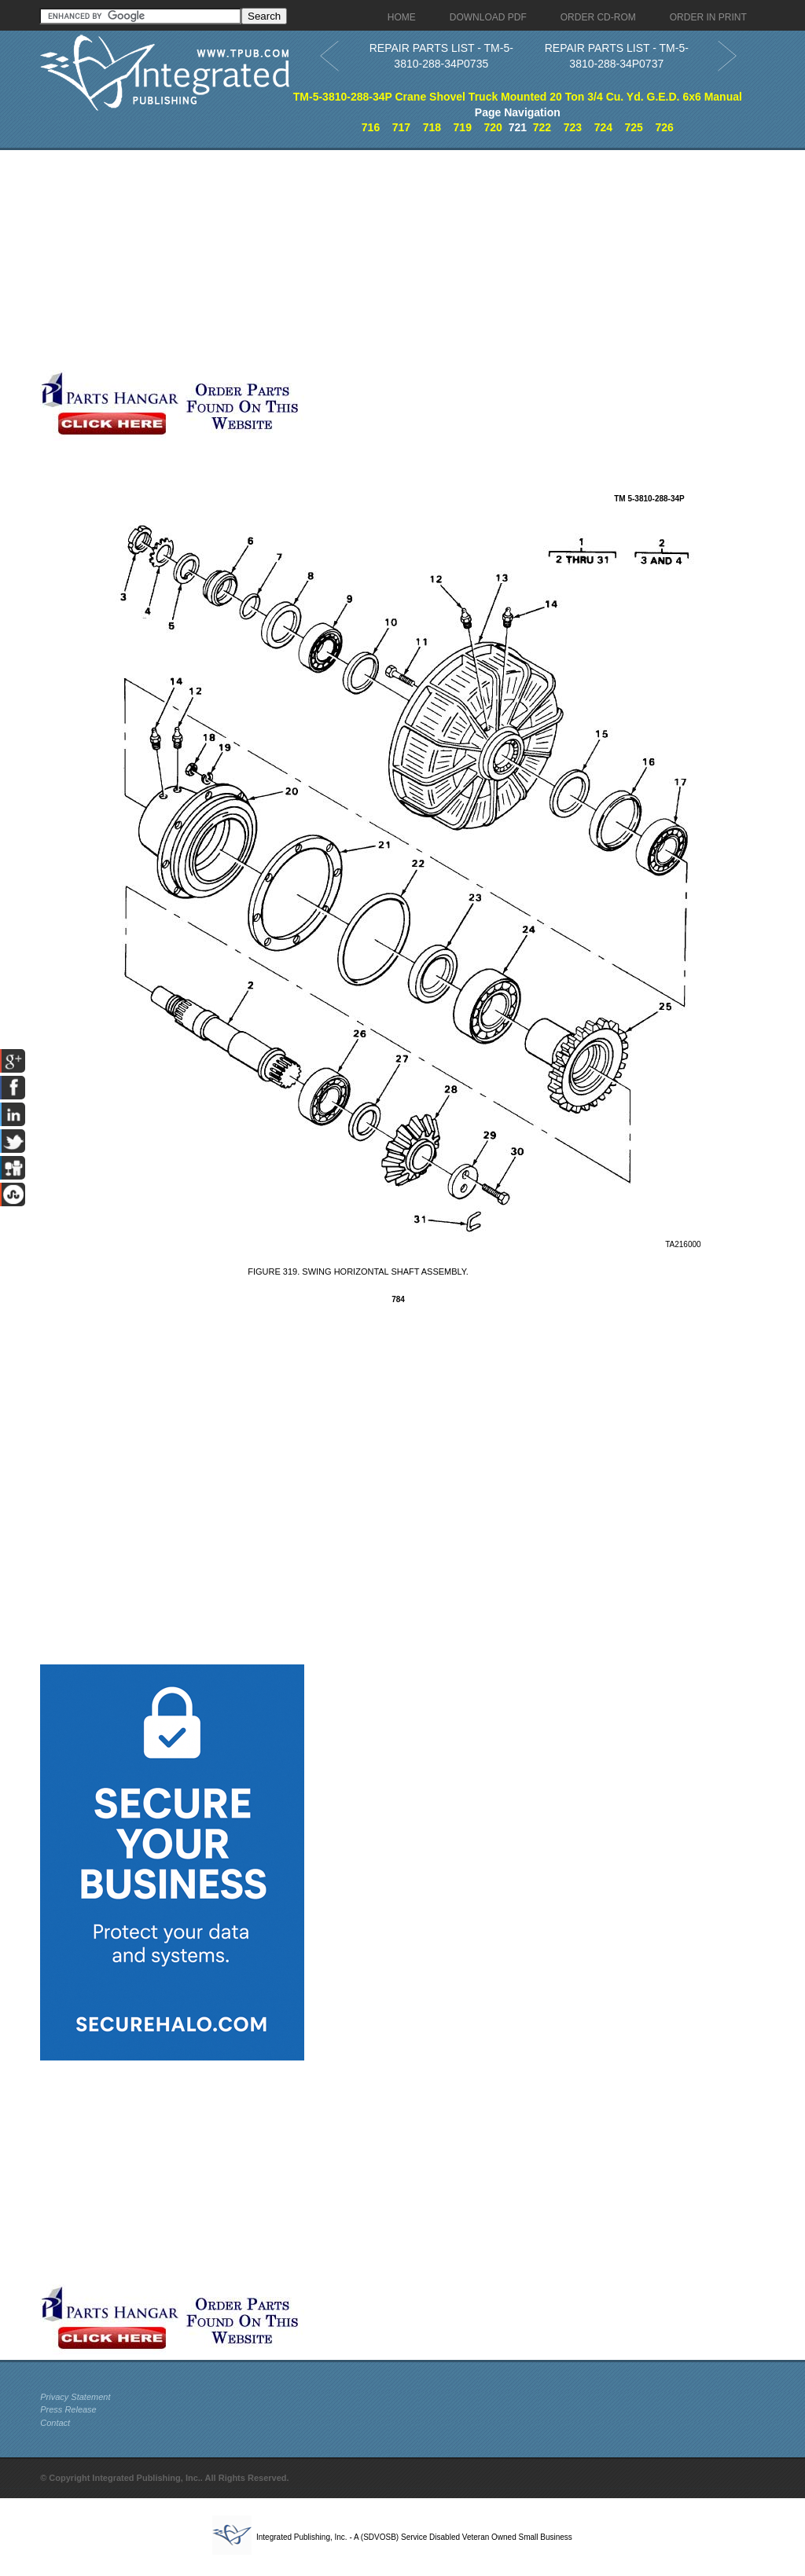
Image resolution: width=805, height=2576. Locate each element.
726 (664, 127)
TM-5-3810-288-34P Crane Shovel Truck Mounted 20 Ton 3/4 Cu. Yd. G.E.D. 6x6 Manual (517, 96)
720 (493, 127)
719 (463, 127)
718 (432, 127)
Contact (55, 2422)
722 (542, 127)
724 (603, 127)
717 (401, 127)
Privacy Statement (75, 2397)
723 (573, 127)
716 (371, 127)
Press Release (68, 2409)
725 (634, 127)
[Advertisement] (374, 260)
